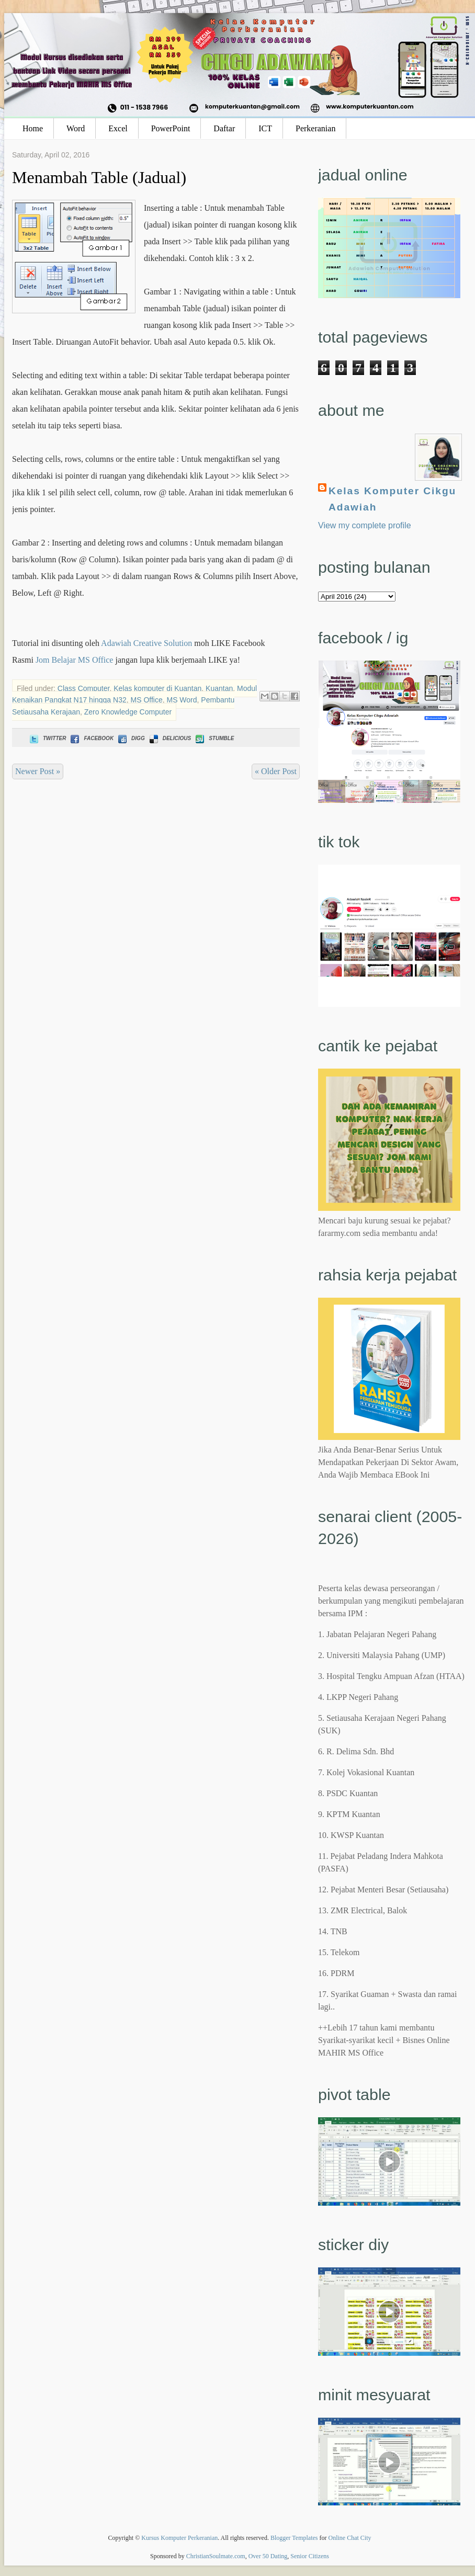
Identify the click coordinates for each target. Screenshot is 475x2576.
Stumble (214, 738)
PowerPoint (170, 128)
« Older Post (276, 771)
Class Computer (84, 688)
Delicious (169, 738)
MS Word (181, 700)
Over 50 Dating (268, 2556)
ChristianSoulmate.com (215, 2556)
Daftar (224, 128)
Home (32, 128)
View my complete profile (364, 525)
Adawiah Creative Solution (146, 643)
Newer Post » (37, 771)
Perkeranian (315, 128)
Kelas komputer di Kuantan (157, 688)
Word (75, 128)
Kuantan (219, 688)
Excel (117, 128)
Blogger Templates (294, 2537)
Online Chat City (350, 2537)
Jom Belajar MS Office (75, 659)
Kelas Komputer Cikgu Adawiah (392, 499)
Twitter (47, 738)
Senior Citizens (309, 2556)
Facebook (91, 738)
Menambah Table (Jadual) (99, 177)
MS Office (147, 700)
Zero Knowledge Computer (128, 712)
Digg (130, 738)
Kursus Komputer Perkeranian (179, 2537)
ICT (265, 128)
